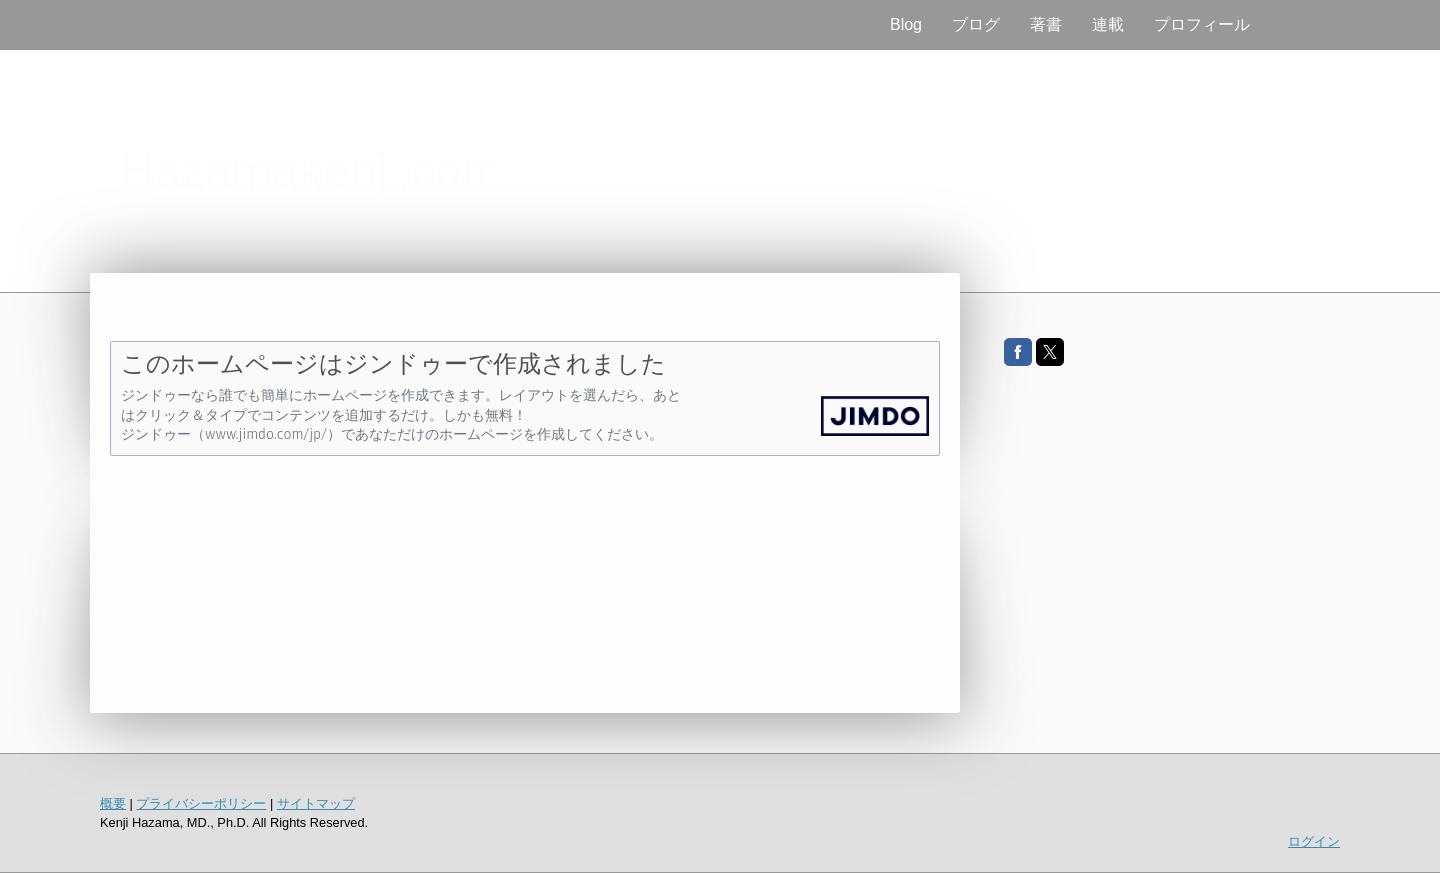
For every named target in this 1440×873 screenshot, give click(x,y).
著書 (1046, 24)
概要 (113, 803)
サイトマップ (316, 803)
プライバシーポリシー (201, 803)
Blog (906, 24)
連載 (1108, 24)
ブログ (976, 24)
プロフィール (1202, 24)
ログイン (1314, 841)
